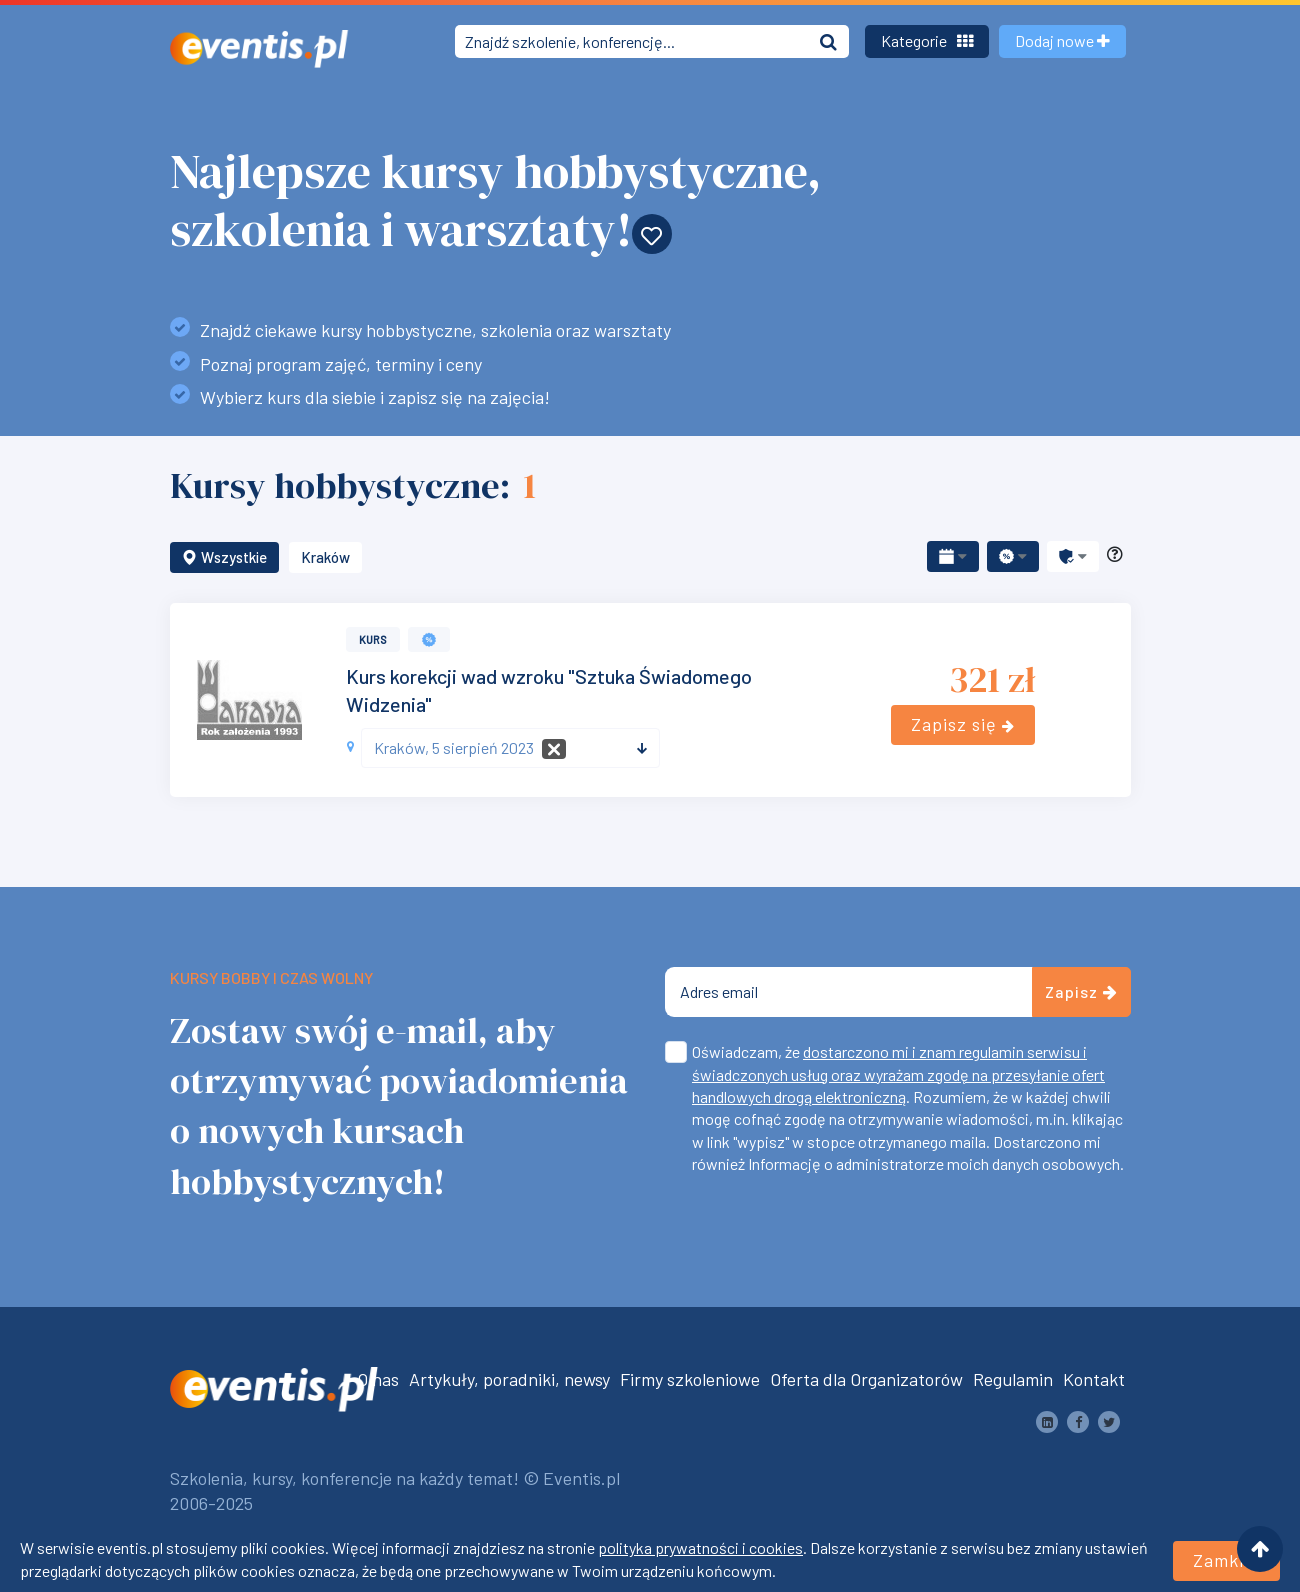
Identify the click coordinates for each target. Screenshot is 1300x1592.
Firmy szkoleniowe (690, 1379)
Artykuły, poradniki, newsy (509, 1379)
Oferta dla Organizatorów (866, 1379)
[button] (953, 556)
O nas (378, 1379)
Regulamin (1013, 1379)
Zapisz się (963, 724)
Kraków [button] (325, 557)
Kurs (373, 639)
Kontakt (1094, 1379)
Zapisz (1081, 991)
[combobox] (510, 748)
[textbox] (502, 748)
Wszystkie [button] (224, 557)
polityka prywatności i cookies (700, 1547)
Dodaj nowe (1062, 40)
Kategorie (927, 40)
